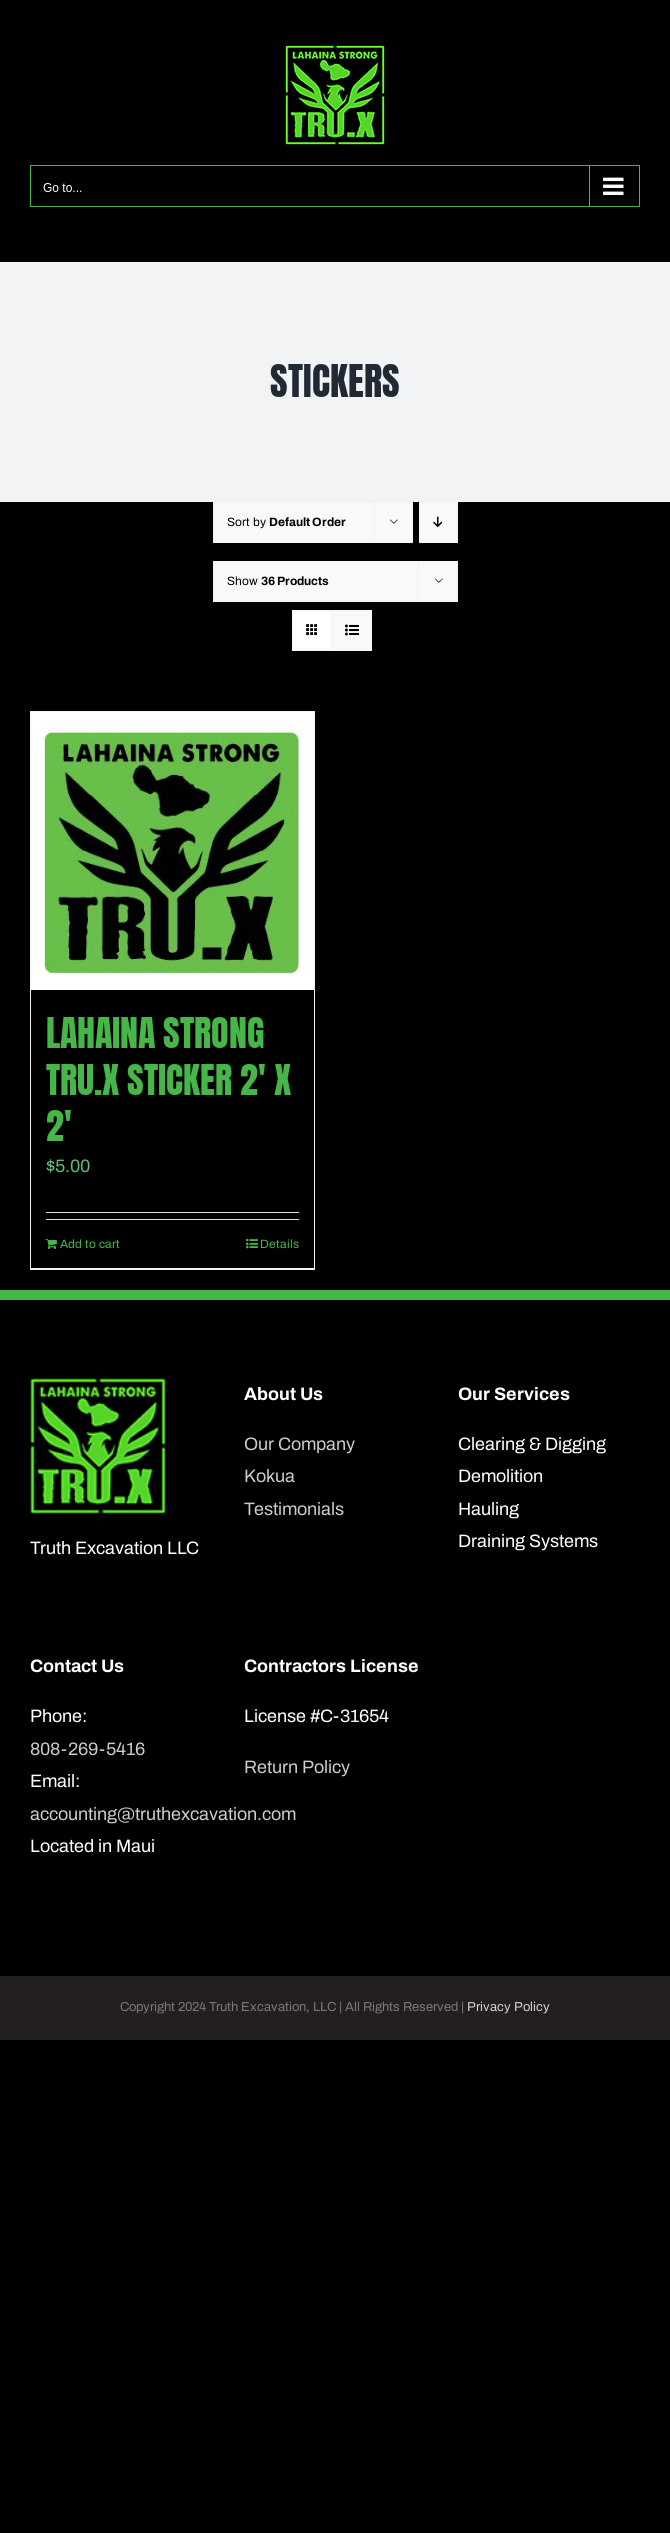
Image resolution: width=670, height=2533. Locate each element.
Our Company (299, 1444)
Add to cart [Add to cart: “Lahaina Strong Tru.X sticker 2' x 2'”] (90, 1244)
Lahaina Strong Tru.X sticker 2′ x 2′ (168, 1080)
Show (278, 581)
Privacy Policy (508, 2007)
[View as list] (351, 630)
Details (279, 1244)
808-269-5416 (87, 1749)
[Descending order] (438, 522)
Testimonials (294, 1509)
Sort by (286, 522)
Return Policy (297, 1767)
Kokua (269, 1476)
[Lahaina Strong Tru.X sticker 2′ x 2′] (172, 851)
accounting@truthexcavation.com (121, 1814)
